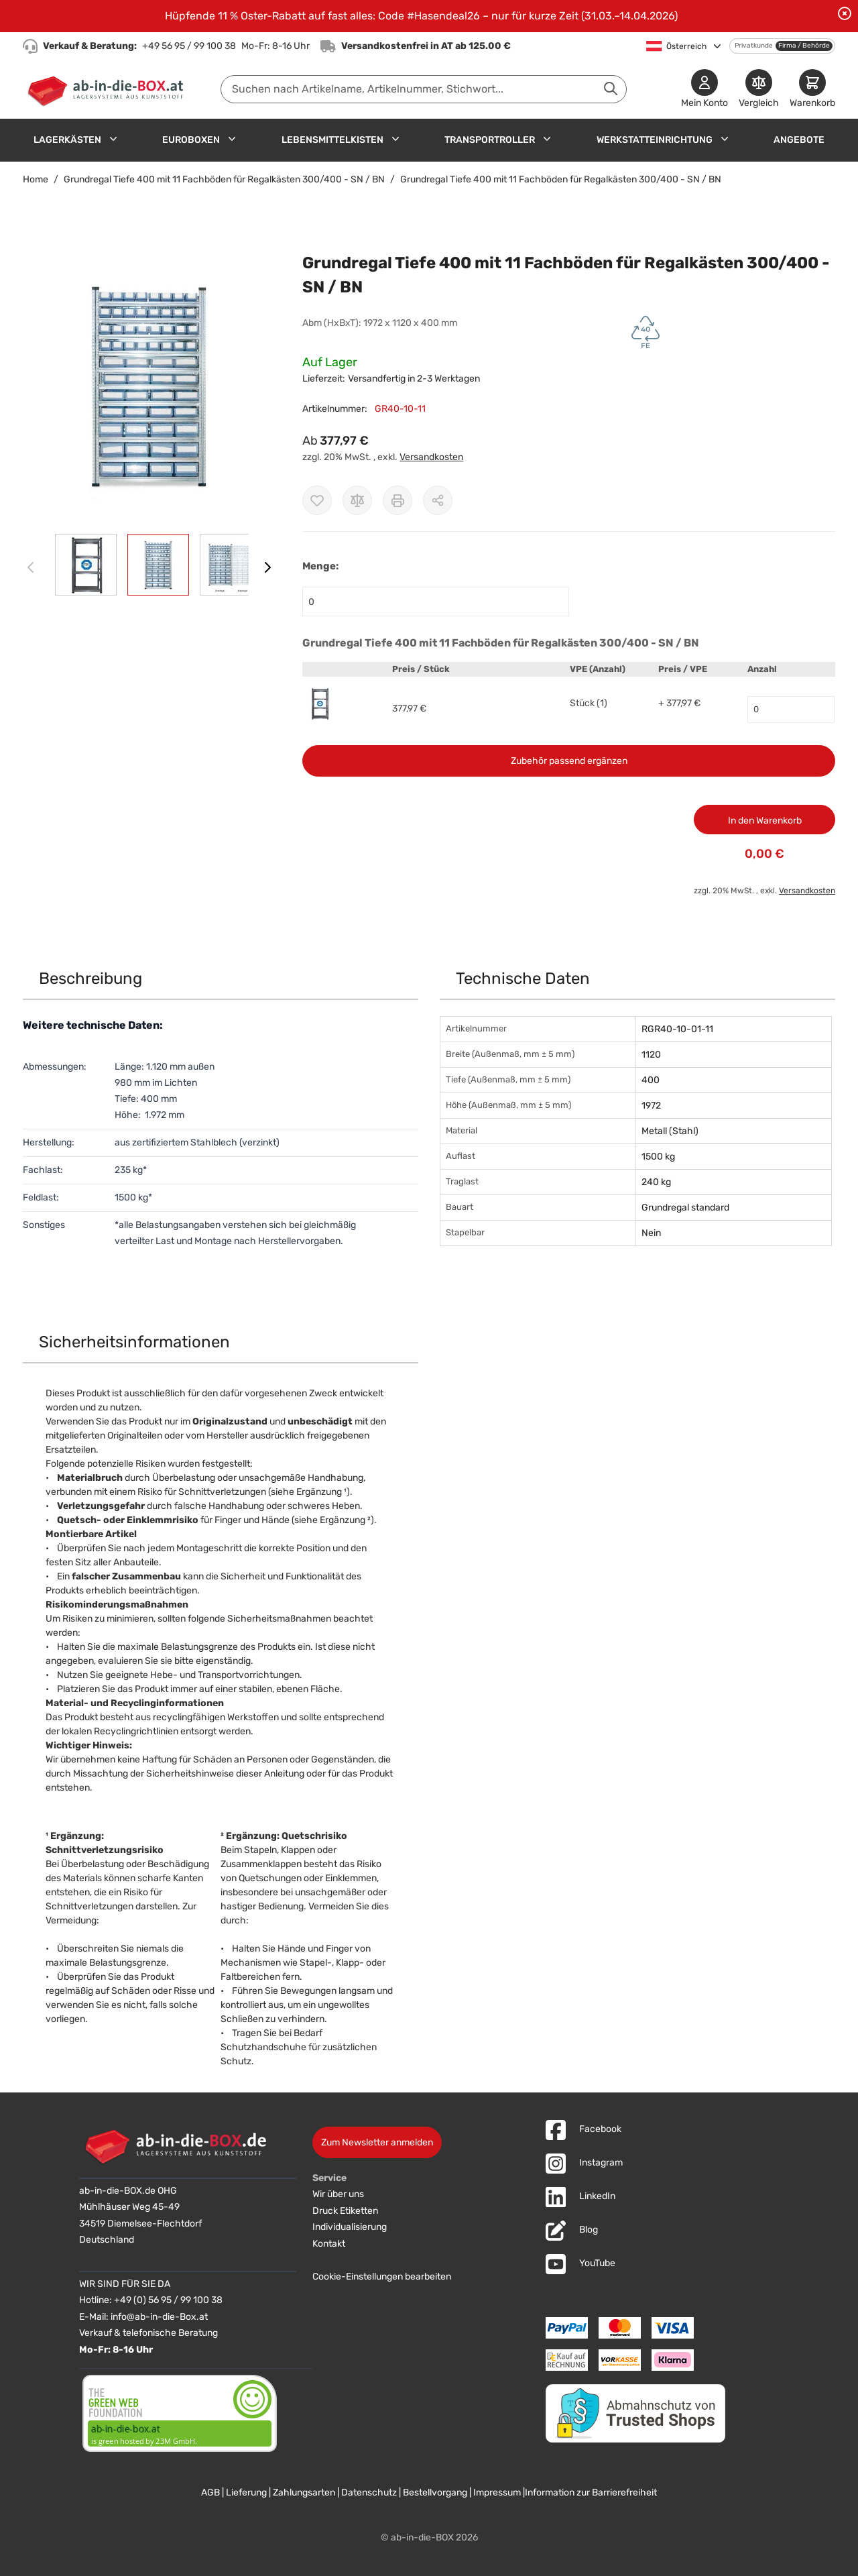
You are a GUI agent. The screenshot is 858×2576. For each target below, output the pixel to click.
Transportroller (489, 140)
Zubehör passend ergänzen (569, 761)
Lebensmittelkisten (332, 140)
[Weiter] (267, 567)
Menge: (320, 566)
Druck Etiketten (345, 2211)
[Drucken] (397, 500)
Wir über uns (338, 2194)
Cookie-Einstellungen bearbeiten (381, 2276)
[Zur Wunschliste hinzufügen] (317, 500)
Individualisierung (349, 2227)
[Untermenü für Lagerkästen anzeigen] (113, 139)
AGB (210, 2492)
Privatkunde (754, 46)
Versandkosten (431, 457)
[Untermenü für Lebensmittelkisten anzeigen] (395, 139)
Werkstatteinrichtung (655, 140)
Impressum (497, 2492)
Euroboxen (191, 140)
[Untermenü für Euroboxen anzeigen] (232, 139)
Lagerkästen (67, 140)
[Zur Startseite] (108, 89)
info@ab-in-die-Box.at (159, 2316)
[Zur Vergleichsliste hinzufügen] (357, 500)
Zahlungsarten (304, 2492)
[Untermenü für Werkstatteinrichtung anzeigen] (724, 139)
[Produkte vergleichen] (759, 89)
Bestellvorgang (435, 2492)
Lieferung (246, 2492)
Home (35, 179)
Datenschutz (369, 2492)
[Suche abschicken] (611, 88)
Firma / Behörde (804, 46)
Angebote (799, 140)
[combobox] (424, 89)
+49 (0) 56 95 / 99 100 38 (168, 2300)
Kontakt (328, 2243)
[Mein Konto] (704, 89)
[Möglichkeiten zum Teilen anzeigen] (437, 500)
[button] (149, 384)
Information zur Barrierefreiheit (591, 2492)
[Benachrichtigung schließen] (844, 13)
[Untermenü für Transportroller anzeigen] (547, 139)
